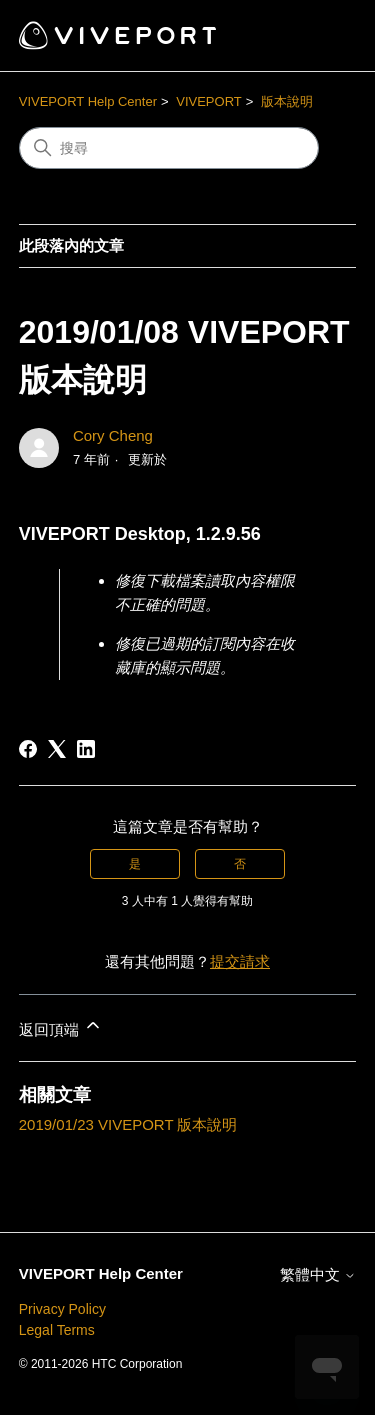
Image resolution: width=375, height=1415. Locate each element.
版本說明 (287, 101)
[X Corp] (57, 749)
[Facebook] (28, 749)
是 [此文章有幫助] (135, 864)
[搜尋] (169, 148)
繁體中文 (318, 1274)
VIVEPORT (209, 101)
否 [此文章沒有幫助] (240, 864)
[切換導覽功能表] (320, 36)
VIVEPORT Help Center (88, 101)
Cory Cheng (113, 435)
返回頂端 (61, 1026)
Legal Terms (57, 1330)
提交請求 (240, 961)
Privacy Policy (62, 1309)
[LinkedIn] (86, 749)
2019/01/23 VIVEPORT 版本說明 (128, 1124)
